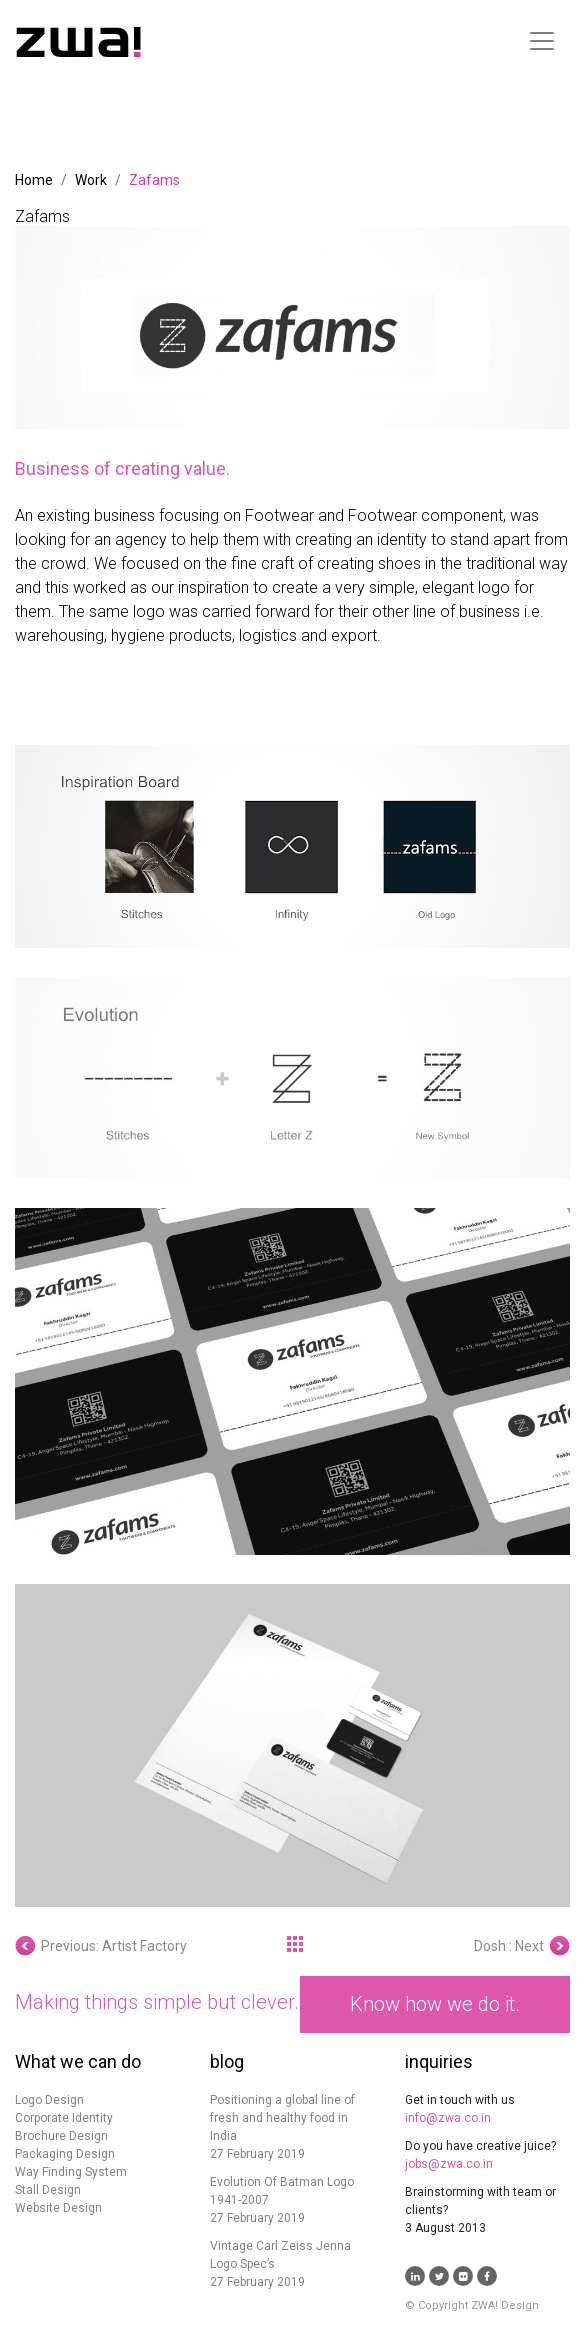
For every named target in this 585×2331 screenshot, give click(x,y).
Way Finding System (71, 2172)
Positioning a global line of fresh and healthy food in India (282, 2118)
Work (91, 180)
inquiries (439, 2061)
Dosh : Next (522, 1946)
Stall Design (48, 2190)
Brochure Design (61, 2136)
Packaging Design (65, 2154)
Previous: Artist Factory (101, 1946)
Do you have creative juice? (480, 2146)
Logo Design (49, 2100)
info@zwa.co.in (448, 2118)
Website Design (58, 2208)
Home (34, 180)
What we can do (78, 2061)
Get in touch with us (460, 2100)
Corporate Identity (64, 2118)
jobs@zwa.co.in (449, 2164)
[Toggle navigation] (542, 41)
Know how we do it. (435, 2004)
